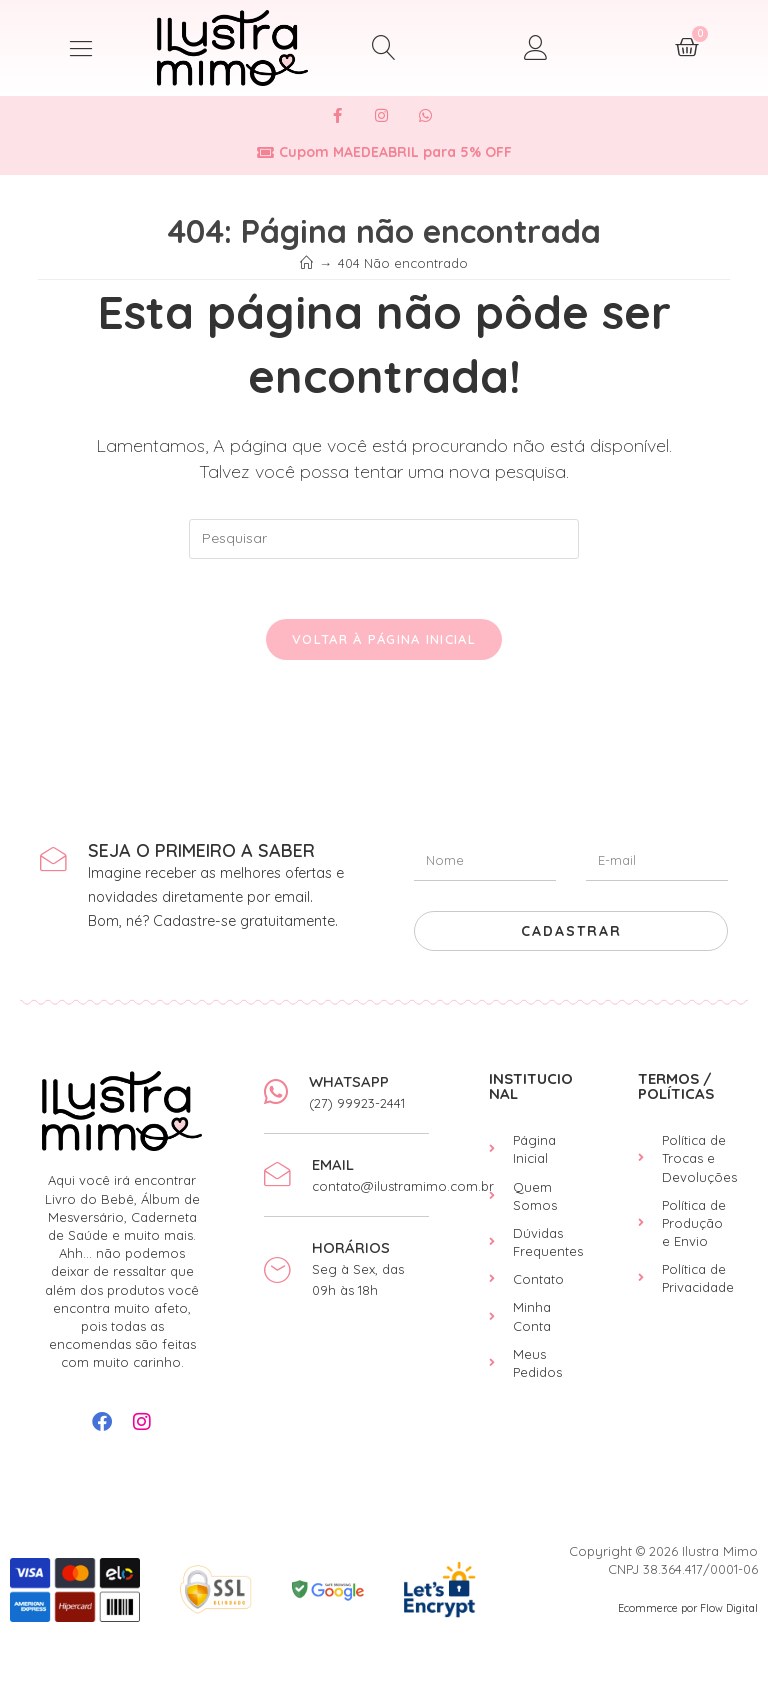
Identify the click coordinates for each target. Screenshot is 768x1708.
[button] (80, 47)
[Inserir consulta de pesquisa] (384, 539)
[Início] (306, 263)
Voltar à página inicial (384, 639)
